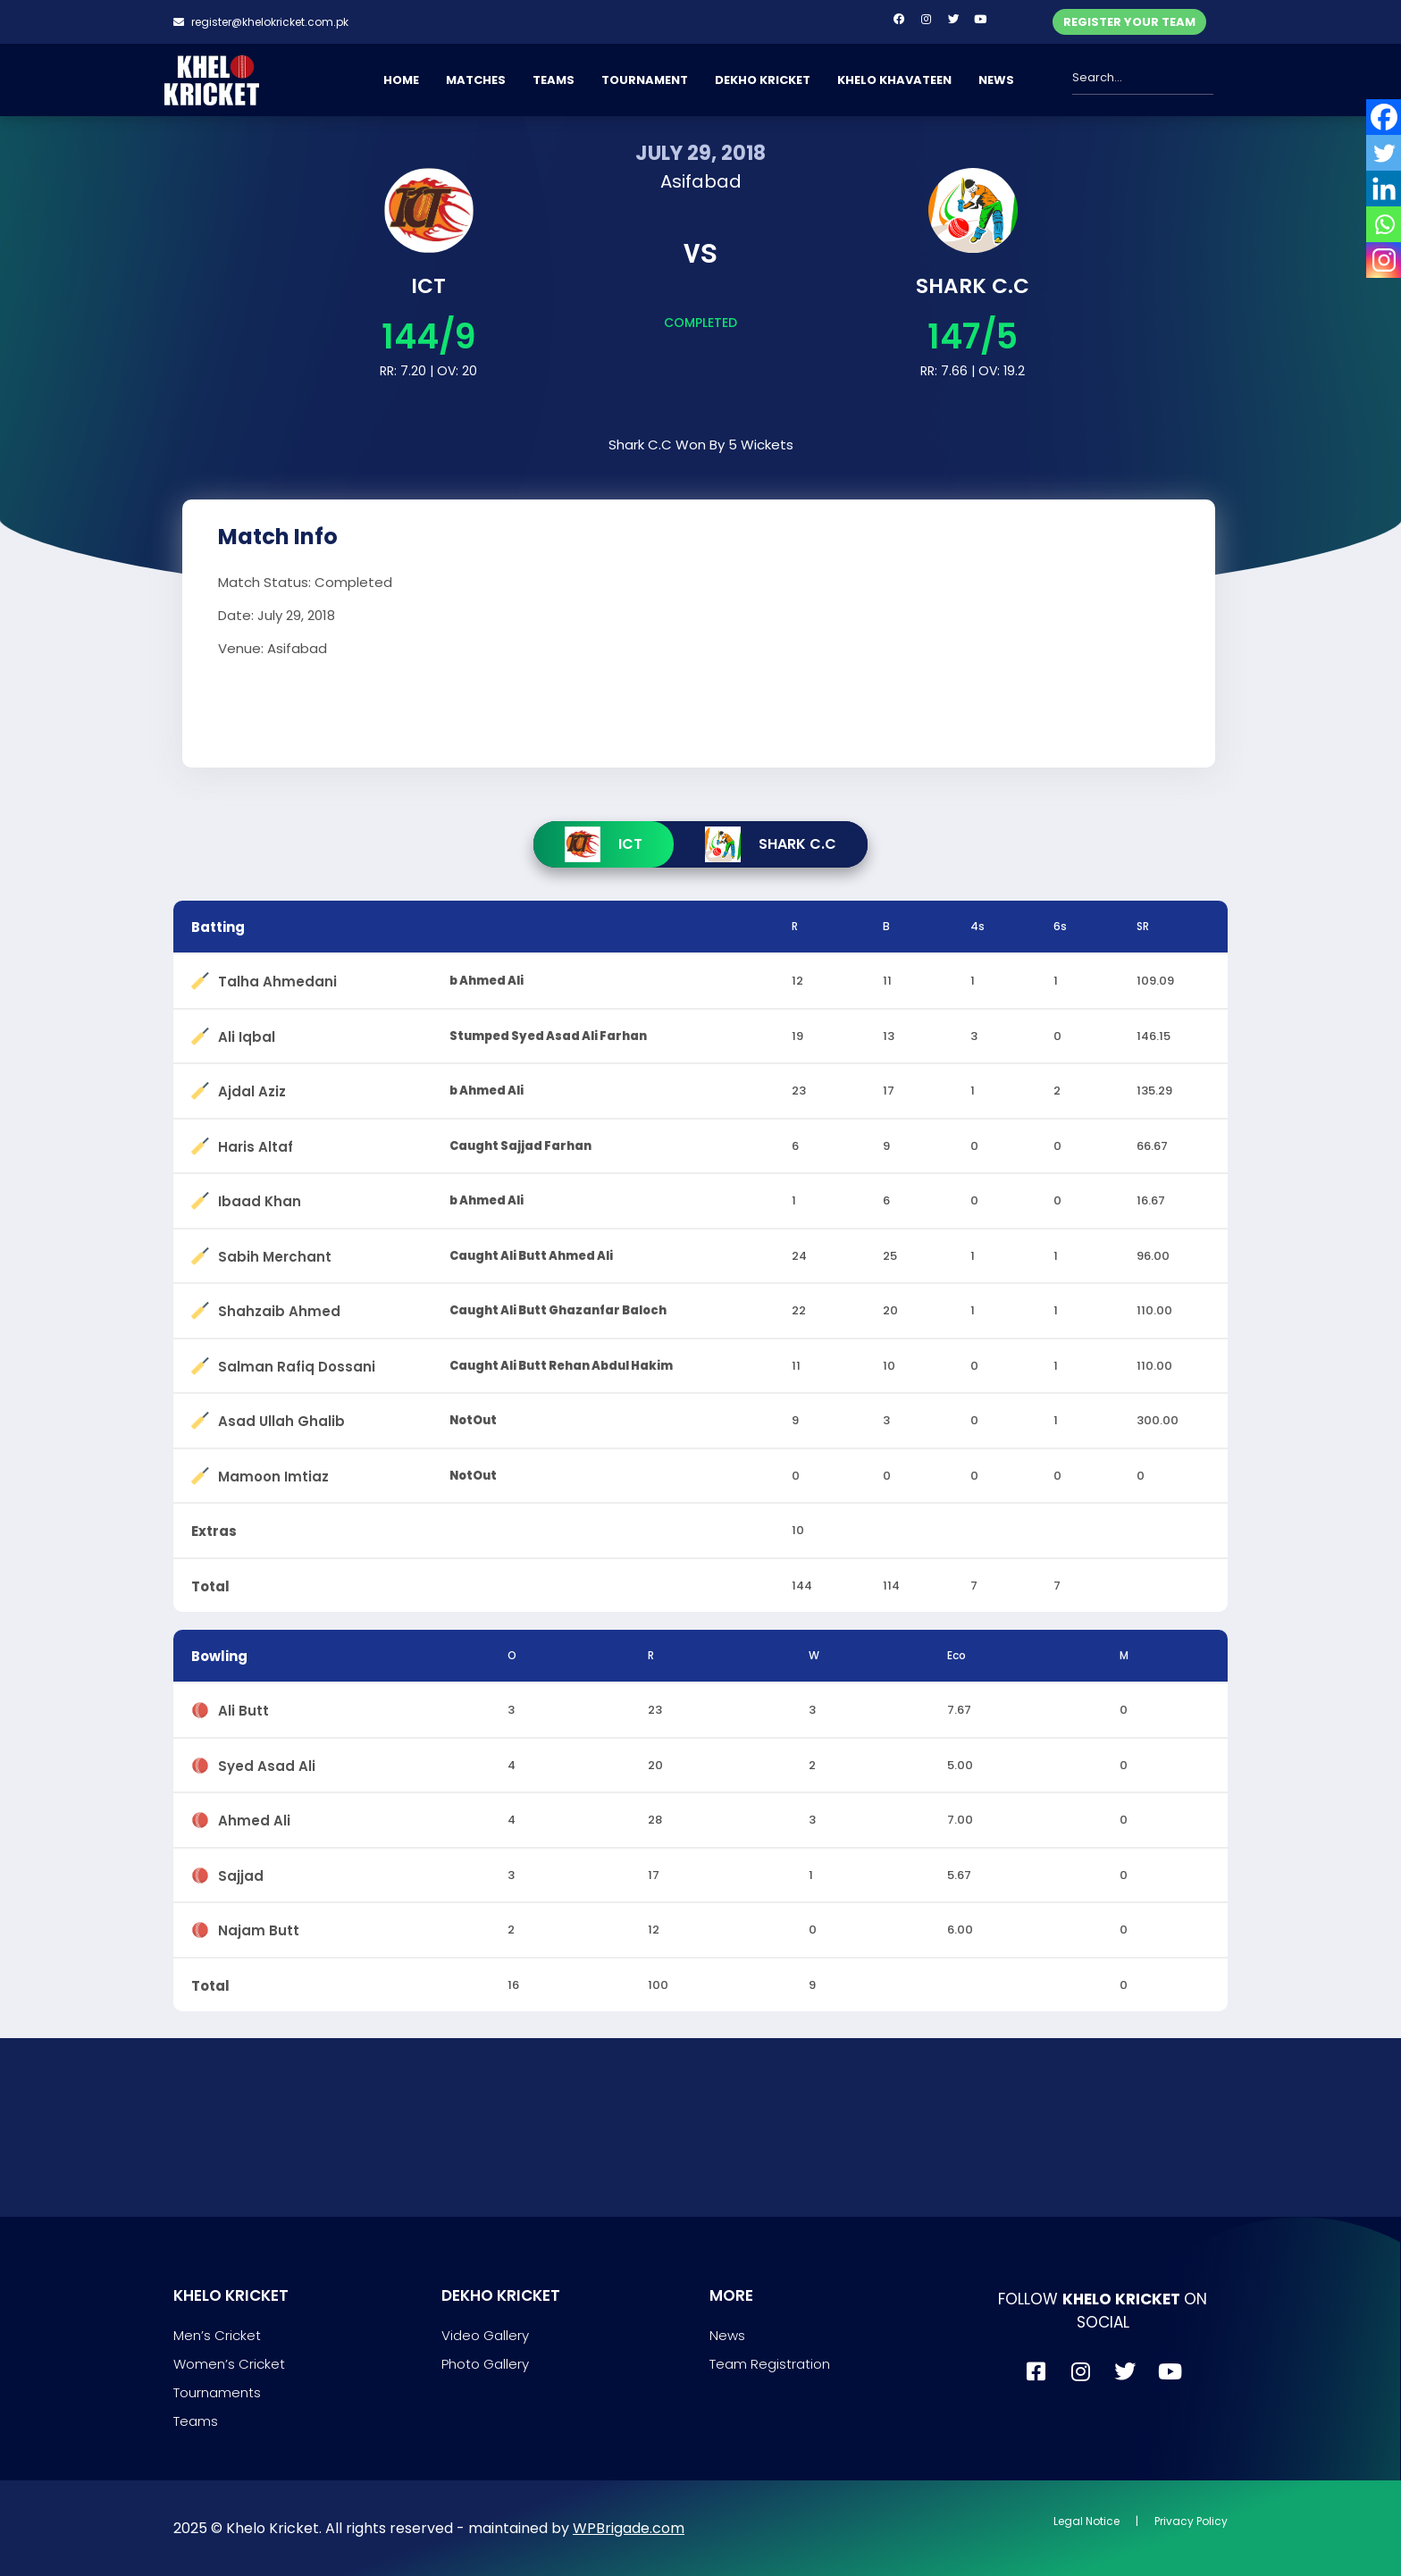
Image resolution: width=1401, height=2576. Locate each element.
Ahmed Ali (254, 1817)
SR (1143, 926)
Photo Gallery (485, 2363)
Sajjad (241, 1872)
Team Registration (769, 2363)
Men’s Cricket (217, 2335)
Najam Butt (258, 1927)
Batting (218, 927)
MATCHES (476, 79)
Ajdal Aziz (252, 1088)
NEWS (996, 79)
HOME (401, 79)
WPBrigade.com (628, 2528)
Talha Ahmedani (277, 978)
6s (1060, 926)
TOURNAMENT (644, 79)
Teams (195, 2421)
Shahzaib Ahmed (279, 1307)
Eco (956, 1655)
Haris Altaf (255, 1143)
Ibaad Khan (259, 1198)
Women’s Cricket (229, 2363)
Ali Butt (243, 1707)
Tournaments (217, 2392)
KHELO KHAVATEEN (894, 79)
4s (977, 926)
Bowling (219, 1656)
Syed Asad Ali (266, 1762)
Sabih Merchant (274, 1253)
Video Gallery (485, 2335)
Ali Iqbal (246, 1033)
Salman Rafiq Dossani (296, 1363)
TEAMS (554, 79)
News (727, 2335)
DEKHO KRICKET (762, 79)
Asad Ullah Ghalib (281, 1417)
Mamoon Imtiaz (273, 1473)
